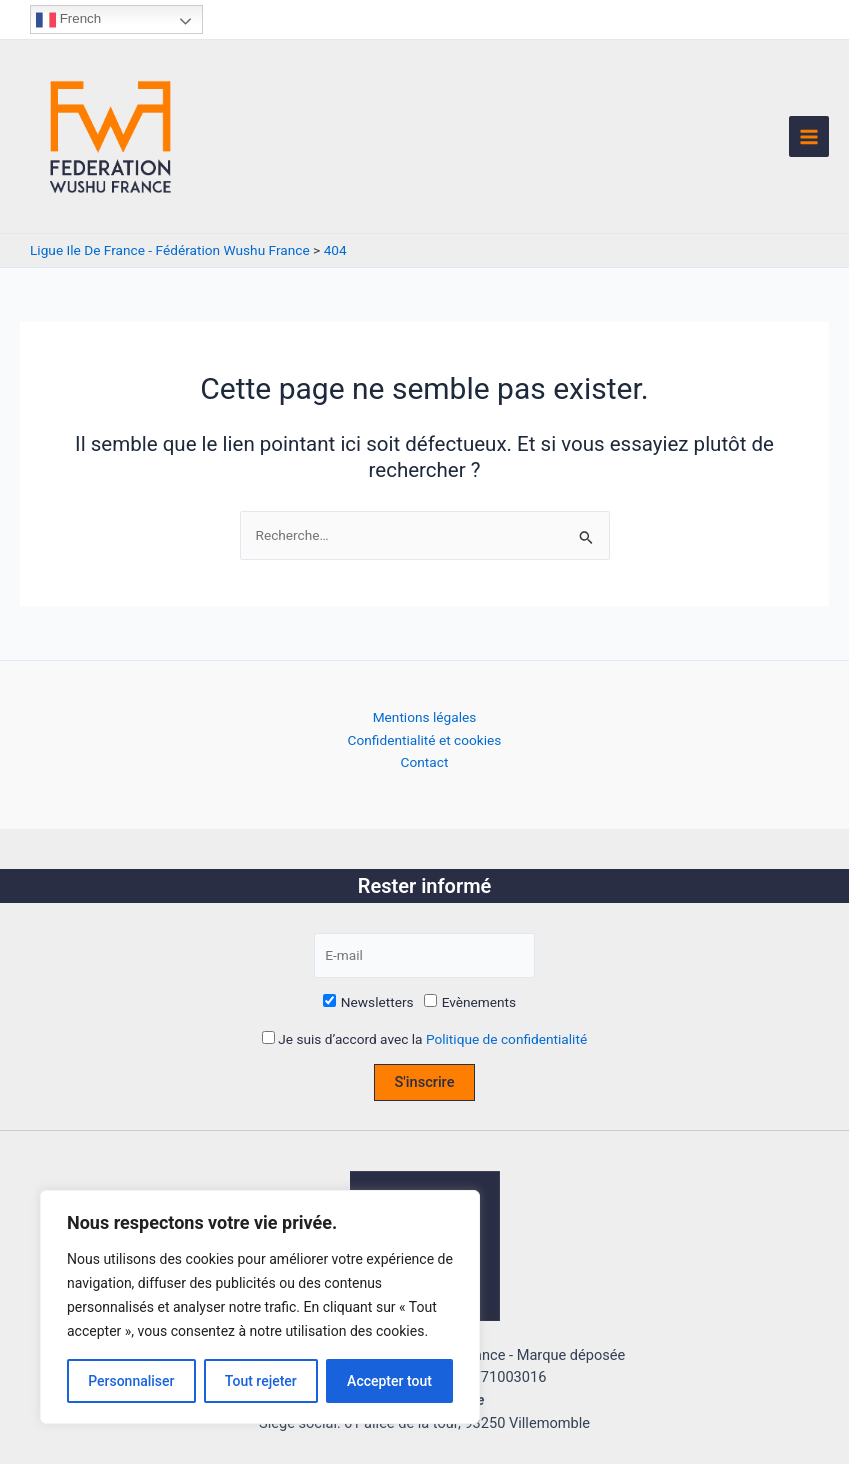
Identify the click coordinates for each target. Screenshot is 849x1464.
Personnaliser (131, 1381)
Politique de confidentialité (506, 1039)
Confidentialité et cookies (425, 740)
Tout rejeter (261, 1381)
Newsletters (368, 1002)
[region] (260, 1307)
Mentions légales (425, 717)
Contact (425, 762)
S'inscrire (425, 1082)
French (68, 20)
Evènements (470, 1002)
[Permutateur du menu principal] (809, 136)
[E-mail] (424, 955)
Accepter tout (389, 1381)
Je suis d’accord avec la (424, 1039)
